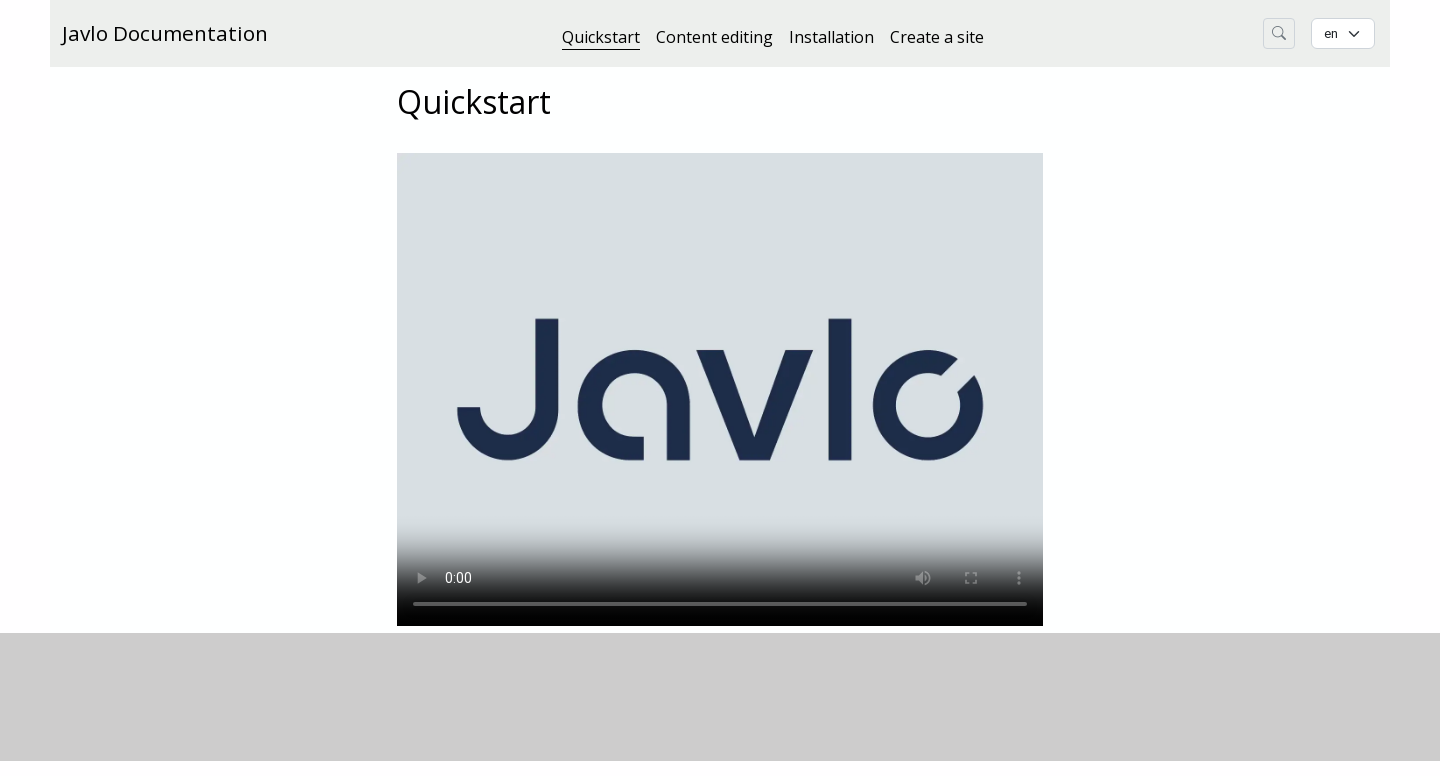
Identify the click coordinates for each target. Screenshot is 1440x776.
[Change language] (1343, 33)
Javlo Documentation (165, 33)
